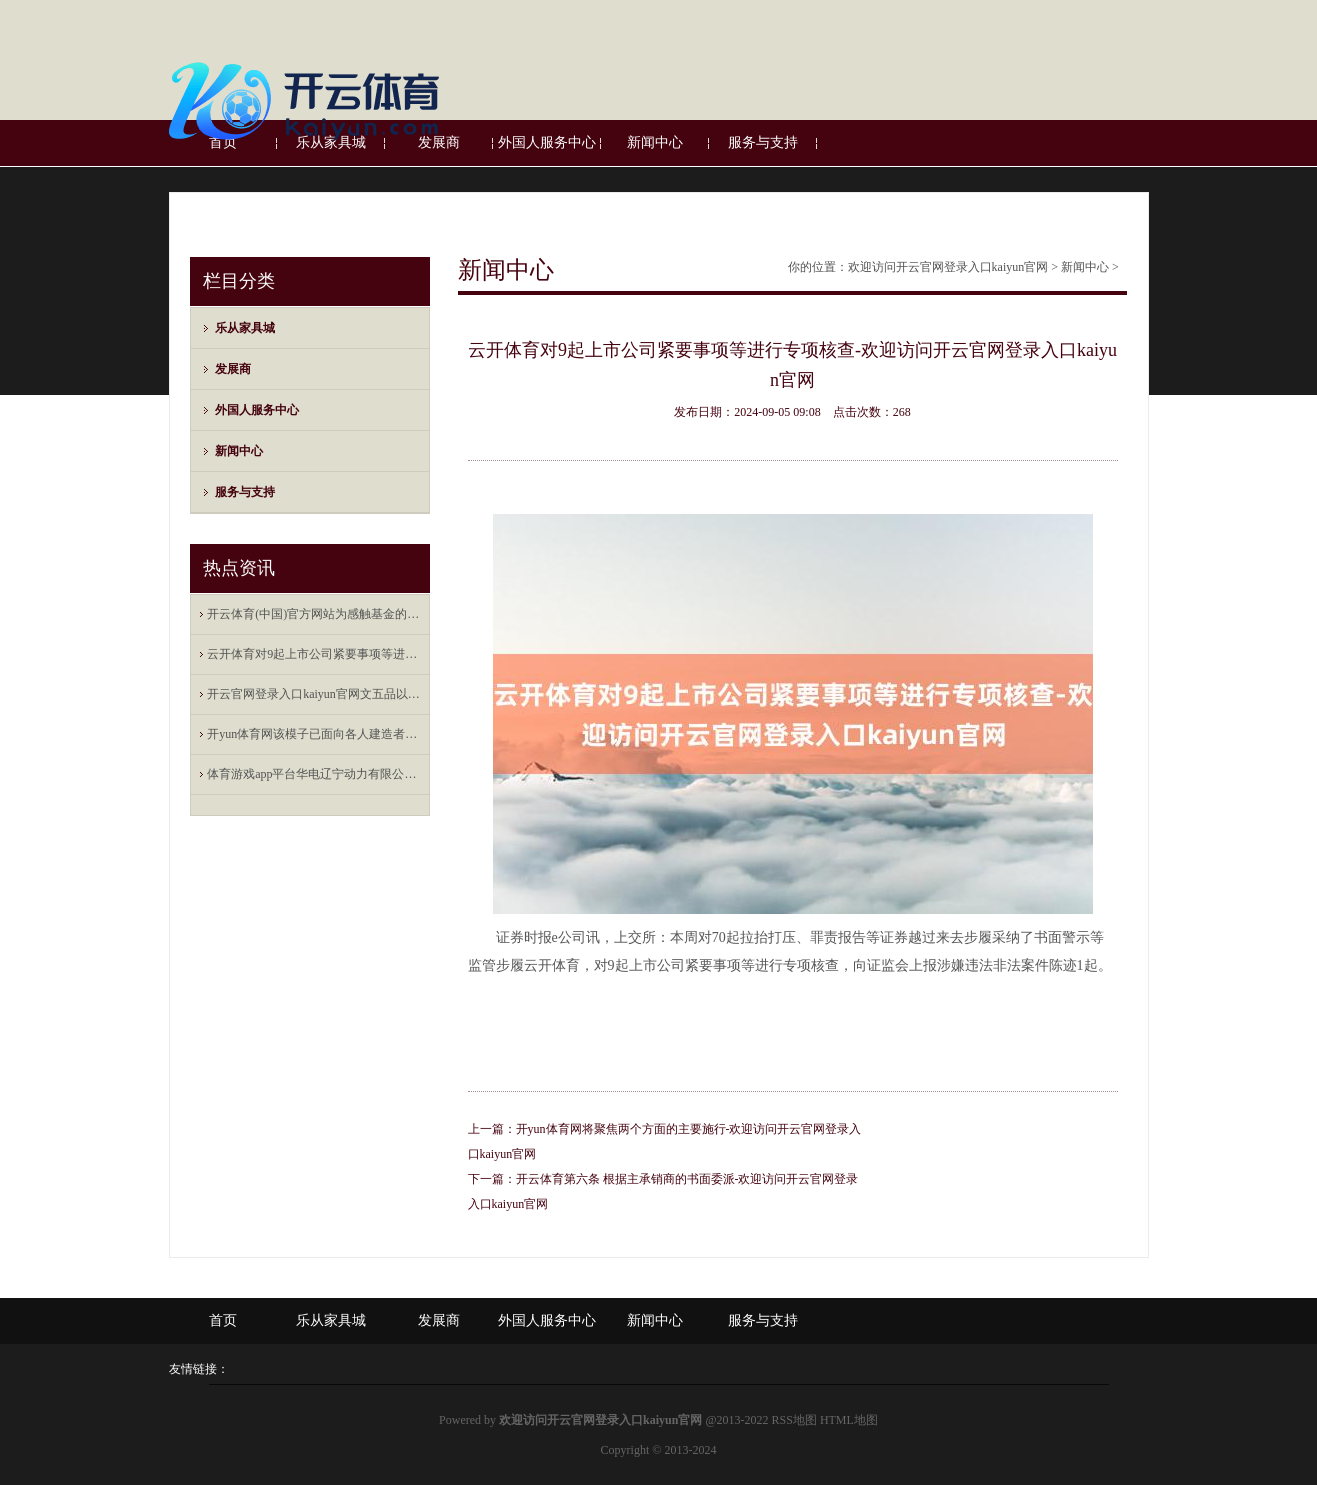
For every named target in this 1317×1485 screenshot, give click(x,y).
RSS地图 (794, 1420)
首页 (223, 1320)
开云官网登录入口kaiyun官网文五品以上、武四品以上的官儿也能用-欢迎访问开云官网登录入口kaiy (314, 694)
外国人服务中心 (257, 410)
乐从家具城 (245, 328)
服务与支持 (245, 492)
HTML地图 (849, 1420)
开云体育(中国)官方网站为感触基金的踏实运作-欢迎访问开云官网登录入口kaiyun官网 (314, 614)
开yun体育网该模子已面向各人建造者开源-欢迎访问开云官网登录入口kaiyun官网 (314, 734)
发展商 (233, 369)
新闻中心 (239, 451)
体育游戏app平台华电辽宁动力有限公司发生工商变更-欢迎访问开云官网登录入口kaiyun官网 (314, 774)
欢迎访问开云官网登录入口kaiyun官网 (948, 267)
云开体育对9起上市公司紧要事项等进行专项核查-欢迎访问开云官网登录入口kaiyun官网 (314, 654)
